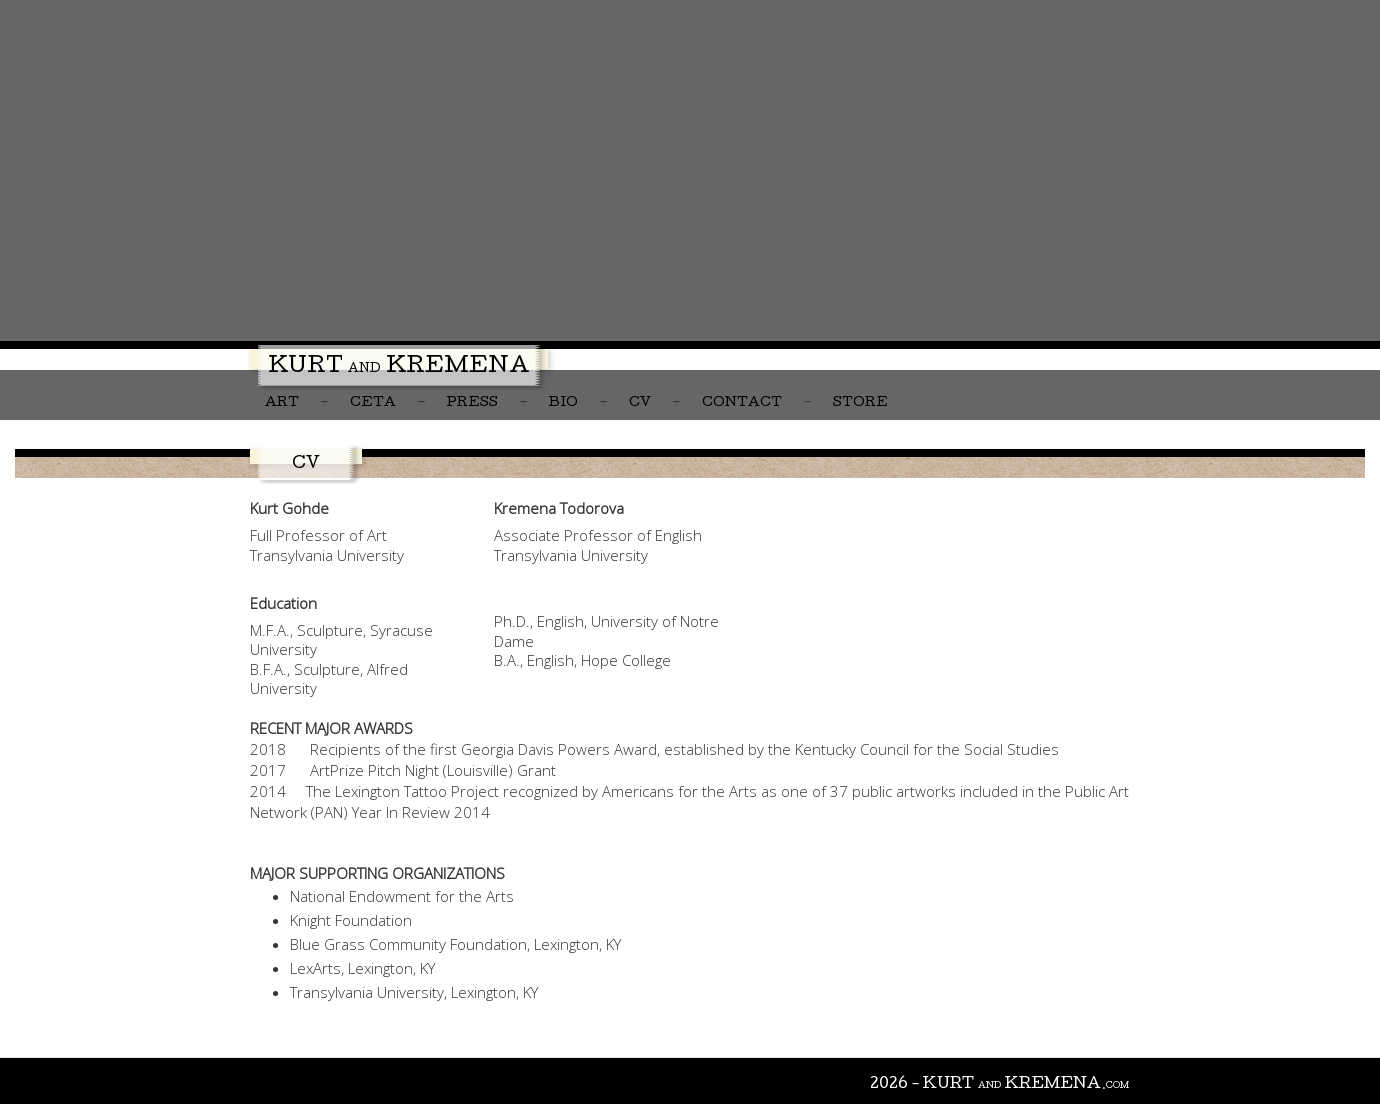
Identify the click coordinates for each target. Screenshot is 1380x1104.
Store (860, 403)
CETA (373, 403)
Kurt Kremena (399, 368)
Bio (563, 403)
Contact (742, 403)
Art (282, 403)
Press (472, 403)
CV (640, 403)
